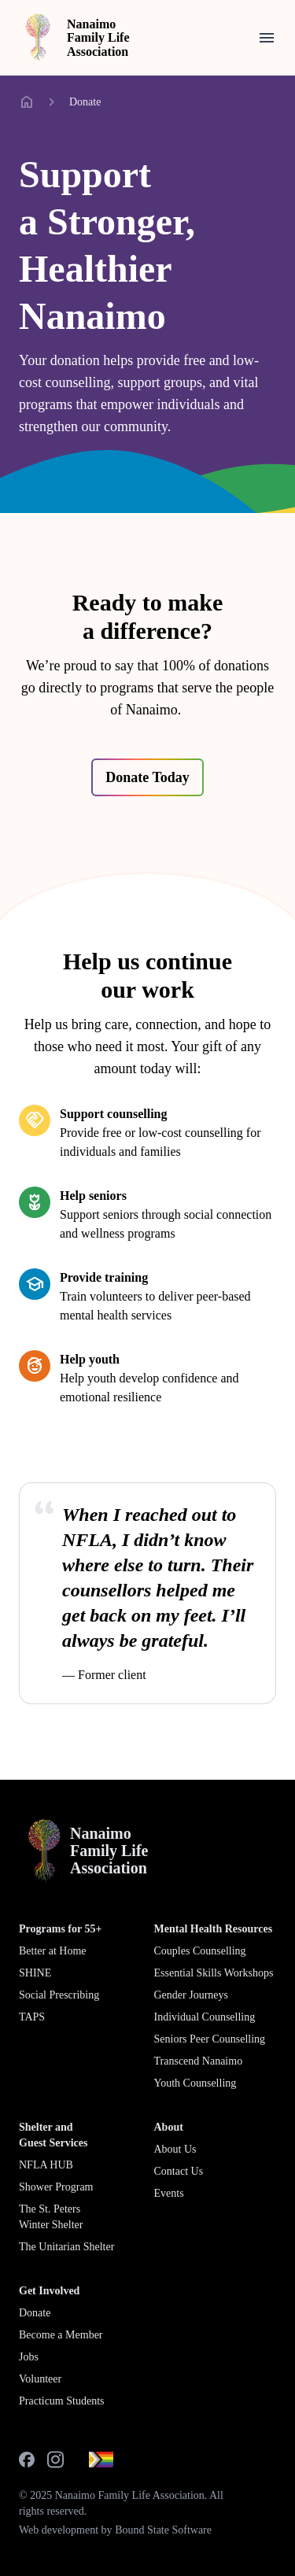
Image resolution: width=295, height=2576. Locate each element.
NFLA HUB (46, 2165)
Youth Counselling (195, 2083)
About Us (175, 2149)
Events (169, 2193)
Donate (85, 102)
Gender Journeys (191, 1995)
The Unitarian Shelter (66, 2247)
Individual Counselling (205, 2017)
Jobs (29, 2357)
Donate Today (147, 777)
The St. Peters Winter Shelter (51, 2217)
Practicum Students (62, 2401)
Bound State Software (163, 2530)
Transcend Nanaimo (198, 2061)
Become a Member (61, 2335)
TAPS (32, 2017)
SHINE (35, 1973)
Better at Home (53, 1951)
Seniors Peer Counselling (210, 2039)
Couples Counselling (200, 1951)
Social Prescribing (59, 1995)
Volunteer (40, 2379)
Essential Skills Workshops (214, 1973)
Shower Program (56, 2187)
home (27, 102)
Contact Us (179, 2171)
